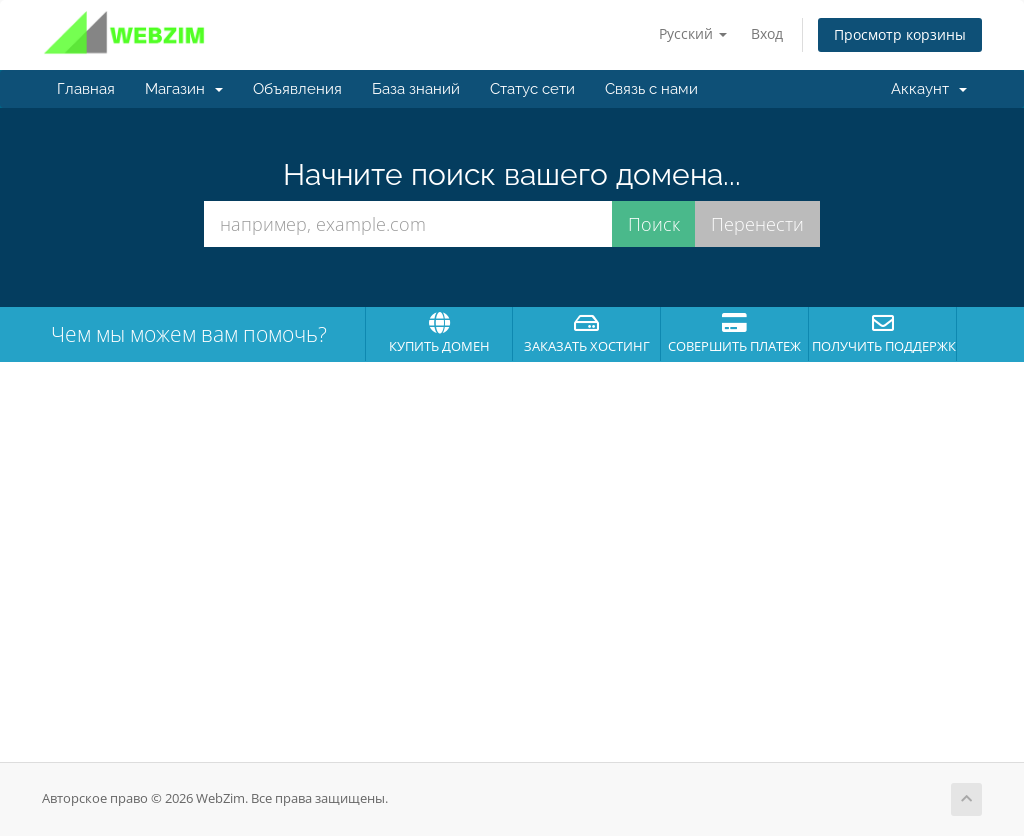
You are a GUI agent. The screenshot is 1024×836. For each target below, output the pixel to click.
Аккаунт (929, 89)
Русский (693, 33)
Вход (767, 33)
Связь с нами (651, 89)
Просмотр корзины (900, 34)
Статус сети (532, 89)
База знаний (416, 89)
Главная (86, 89)
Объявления (297, 89)
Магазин (184, 89)
